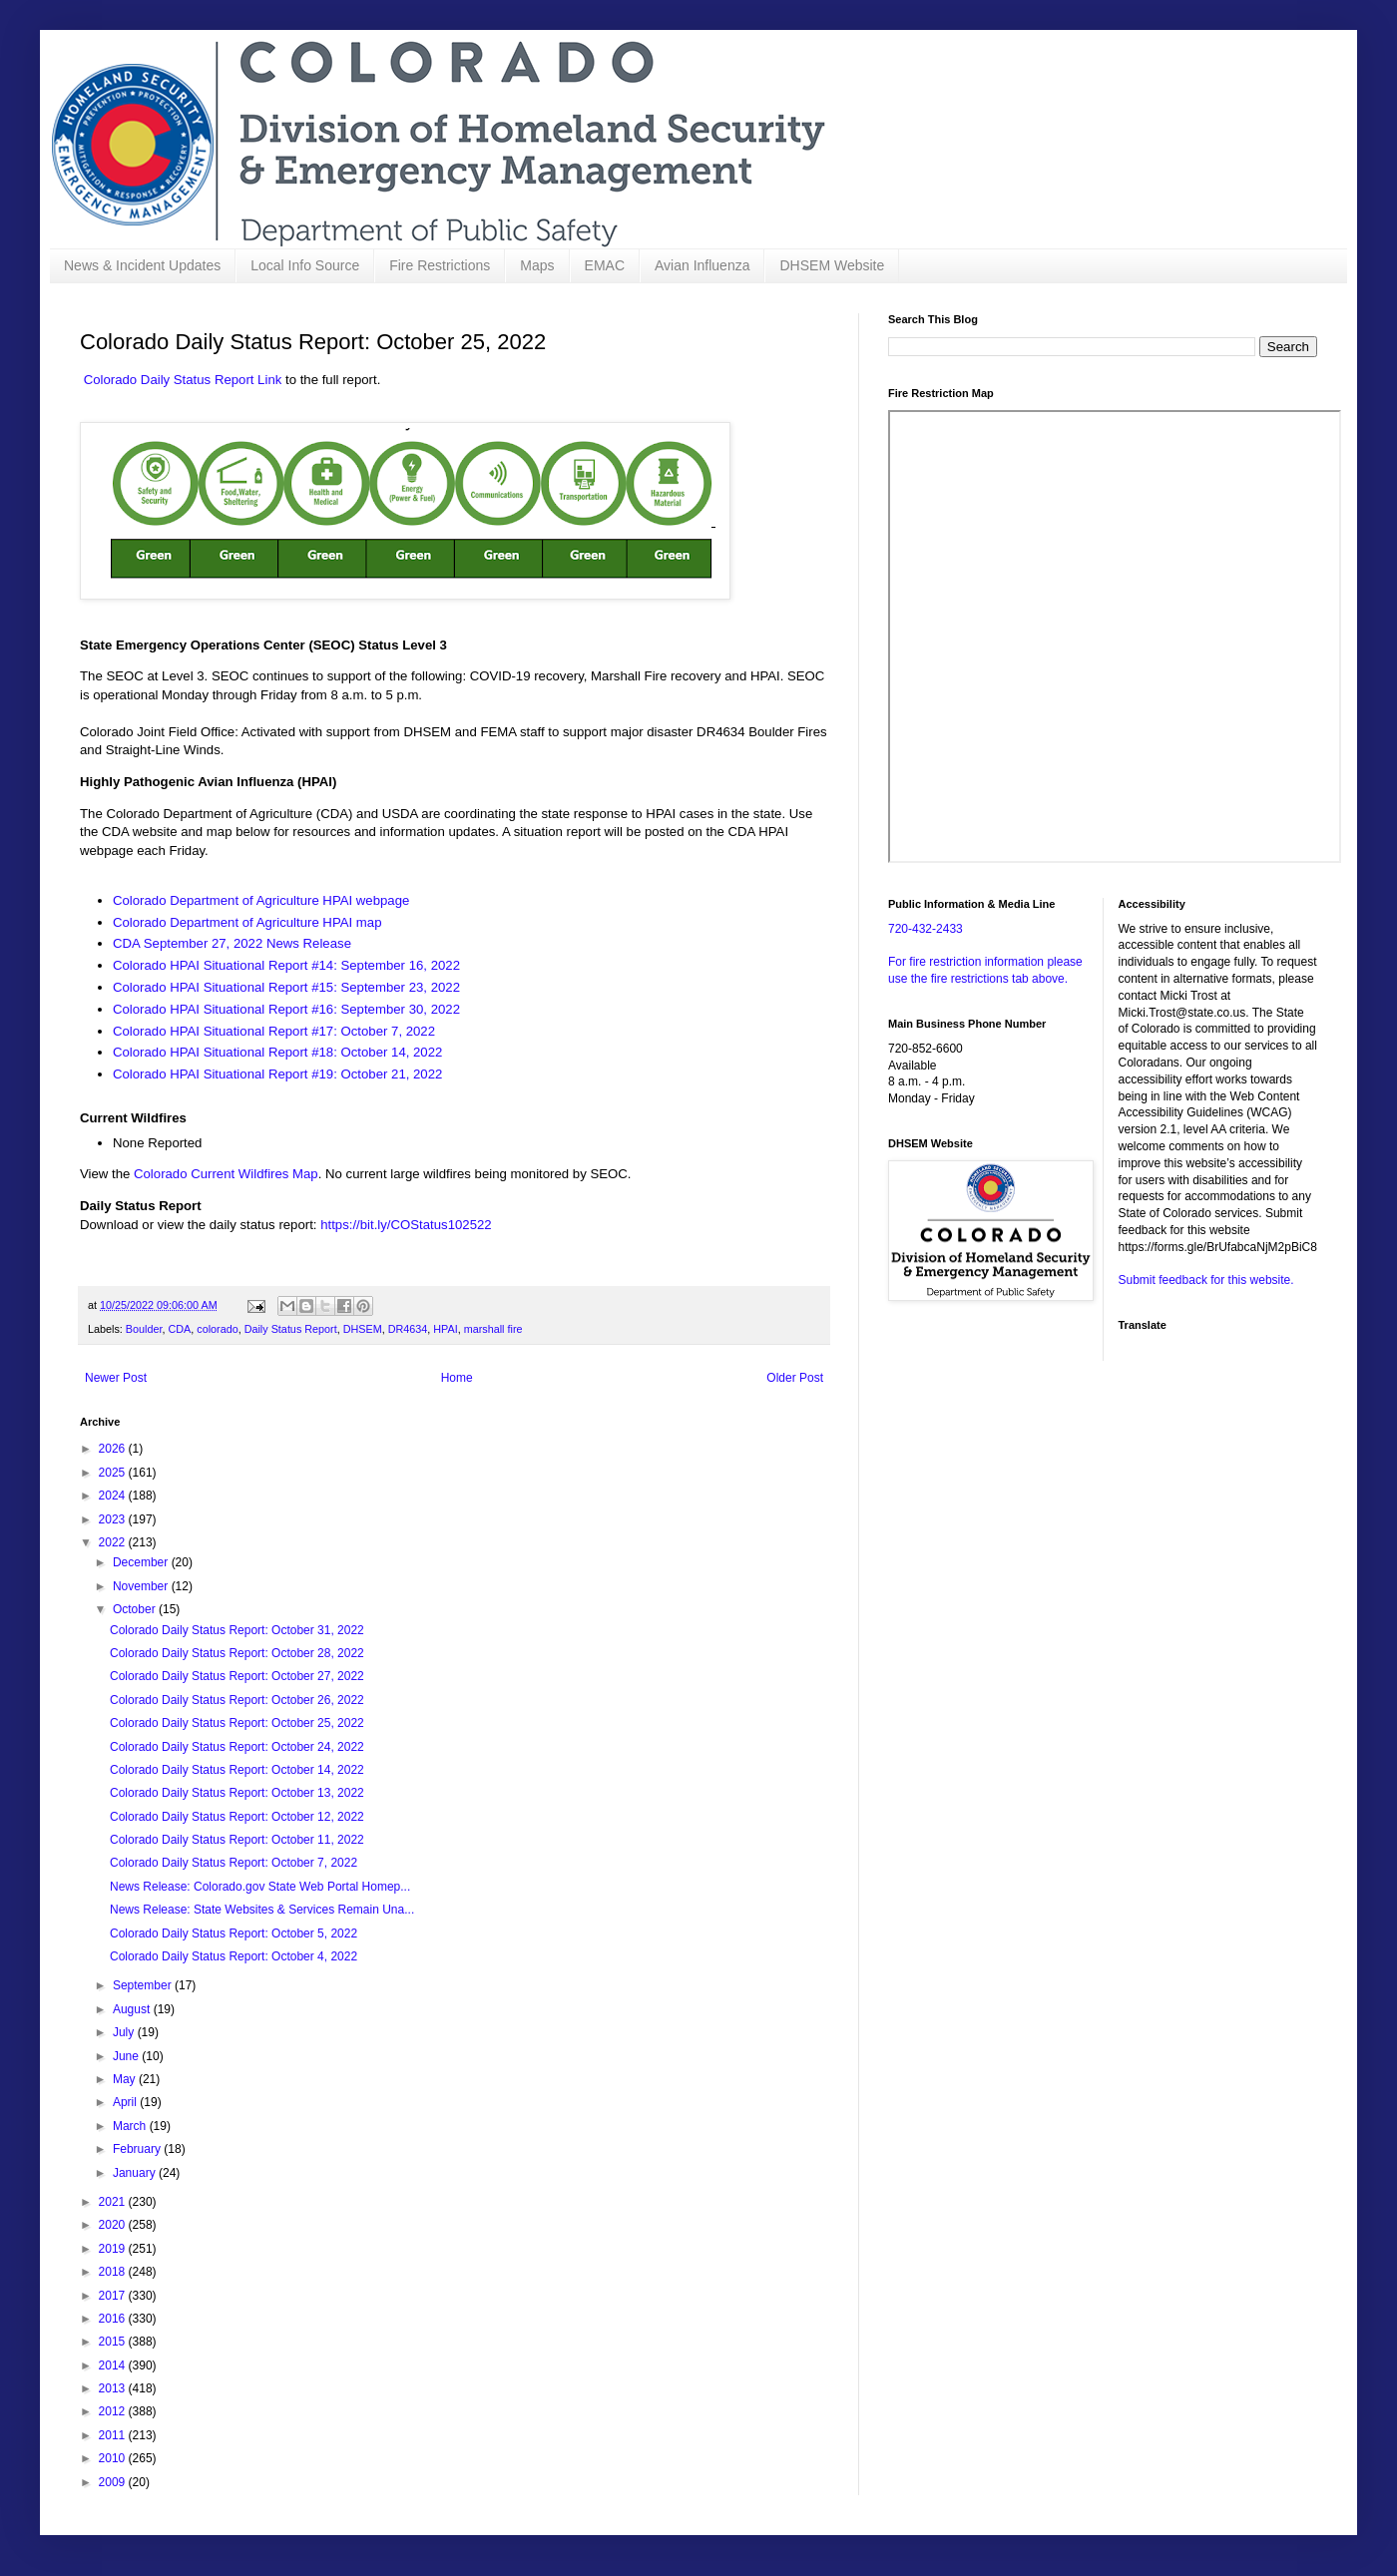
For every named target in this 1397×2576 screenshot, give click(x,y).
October (136, 1609)
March (131, 2126)
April (126, 2102)
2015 (114, 2342)
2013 (114, 2388)
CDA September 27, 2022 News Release (234, 943)
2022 (114, 1542)
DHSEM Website (831, 265)
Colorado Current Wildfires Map (226, 1173)
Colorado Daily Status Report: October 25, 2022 (237, 1723)
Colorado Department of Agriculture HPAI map (247, 922)
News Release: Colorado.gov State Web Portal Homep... (260, 1887)
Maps (537, 265)
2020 (114, 2225)
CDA (179, 1329)
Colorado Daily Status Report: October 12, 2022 (237, 1817)
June (127, 2056)
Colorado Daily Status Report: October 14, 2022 (237, 1770)
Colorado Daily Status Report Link (183, 379)
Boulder (144, 1329)
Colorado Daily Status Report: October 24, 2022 (237, 1747)
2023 (114, 1519)
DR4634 (408, 1329)
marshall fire (493, 1329)
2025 (114, 1473)
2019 (114, 2249)
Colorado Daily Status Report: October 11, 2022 (237, 1840)
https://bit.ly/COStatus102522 (406, 1224)
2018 (114, 2272)
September (144, 1985)
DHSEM (362, 1329)
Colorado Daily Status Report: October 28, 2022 (237, 1653)
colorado (217, 1329)
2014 (114, 2365)
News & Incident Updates (142, 265)
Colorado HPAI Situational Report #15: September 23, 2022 (286, 987)
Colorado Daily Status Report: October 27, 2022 (237, 1676)
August (133, 2009)
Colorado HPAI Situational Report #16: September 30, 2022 (288, 1009)
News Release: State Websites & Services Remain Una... (262, 1910)
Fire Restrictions (439, 265)
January (136, 2173)
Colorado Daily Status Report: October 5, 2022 (233, 1933)
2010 (114, 2458)
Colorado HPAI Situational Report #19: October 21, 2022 (277, 1074)
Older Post (794, 1378)
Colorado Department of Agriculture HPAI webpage (261, 900)
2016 (114, 2319)
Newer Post (116, 1378)
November (142, 1586)
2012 (114, 2411)
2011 (114, 2435)
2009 (114, 2482)
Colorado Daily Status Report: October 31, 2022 (237, 1630)
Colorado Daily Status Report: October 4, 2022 (233, 1956)
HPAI (445, 1329)
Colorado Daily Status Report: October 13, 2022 (237, 1793)
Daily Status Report (290, 1329)
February (138, 2149)
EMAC (605, 265)
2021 (114, 2202)
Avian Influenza (702, 265)
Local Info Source (304, 265)
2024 (114, 1496)
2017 (114, 2296)
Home (457, 1378)
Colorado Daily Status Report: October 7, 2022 (233, 1863)
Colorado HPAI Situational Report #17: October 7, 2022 (276, 1031)
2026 (114, 1449)
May (126, 2079)
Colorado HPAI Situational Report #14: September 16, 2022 (286, 965)
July (125, 2032)
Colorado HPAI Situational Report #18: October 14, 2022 (277, 1052)
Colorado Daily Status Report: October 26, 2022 (237, 1700)
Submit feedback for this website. (1206, 1280)
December (142, 1562)
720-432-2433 (925, 929)
